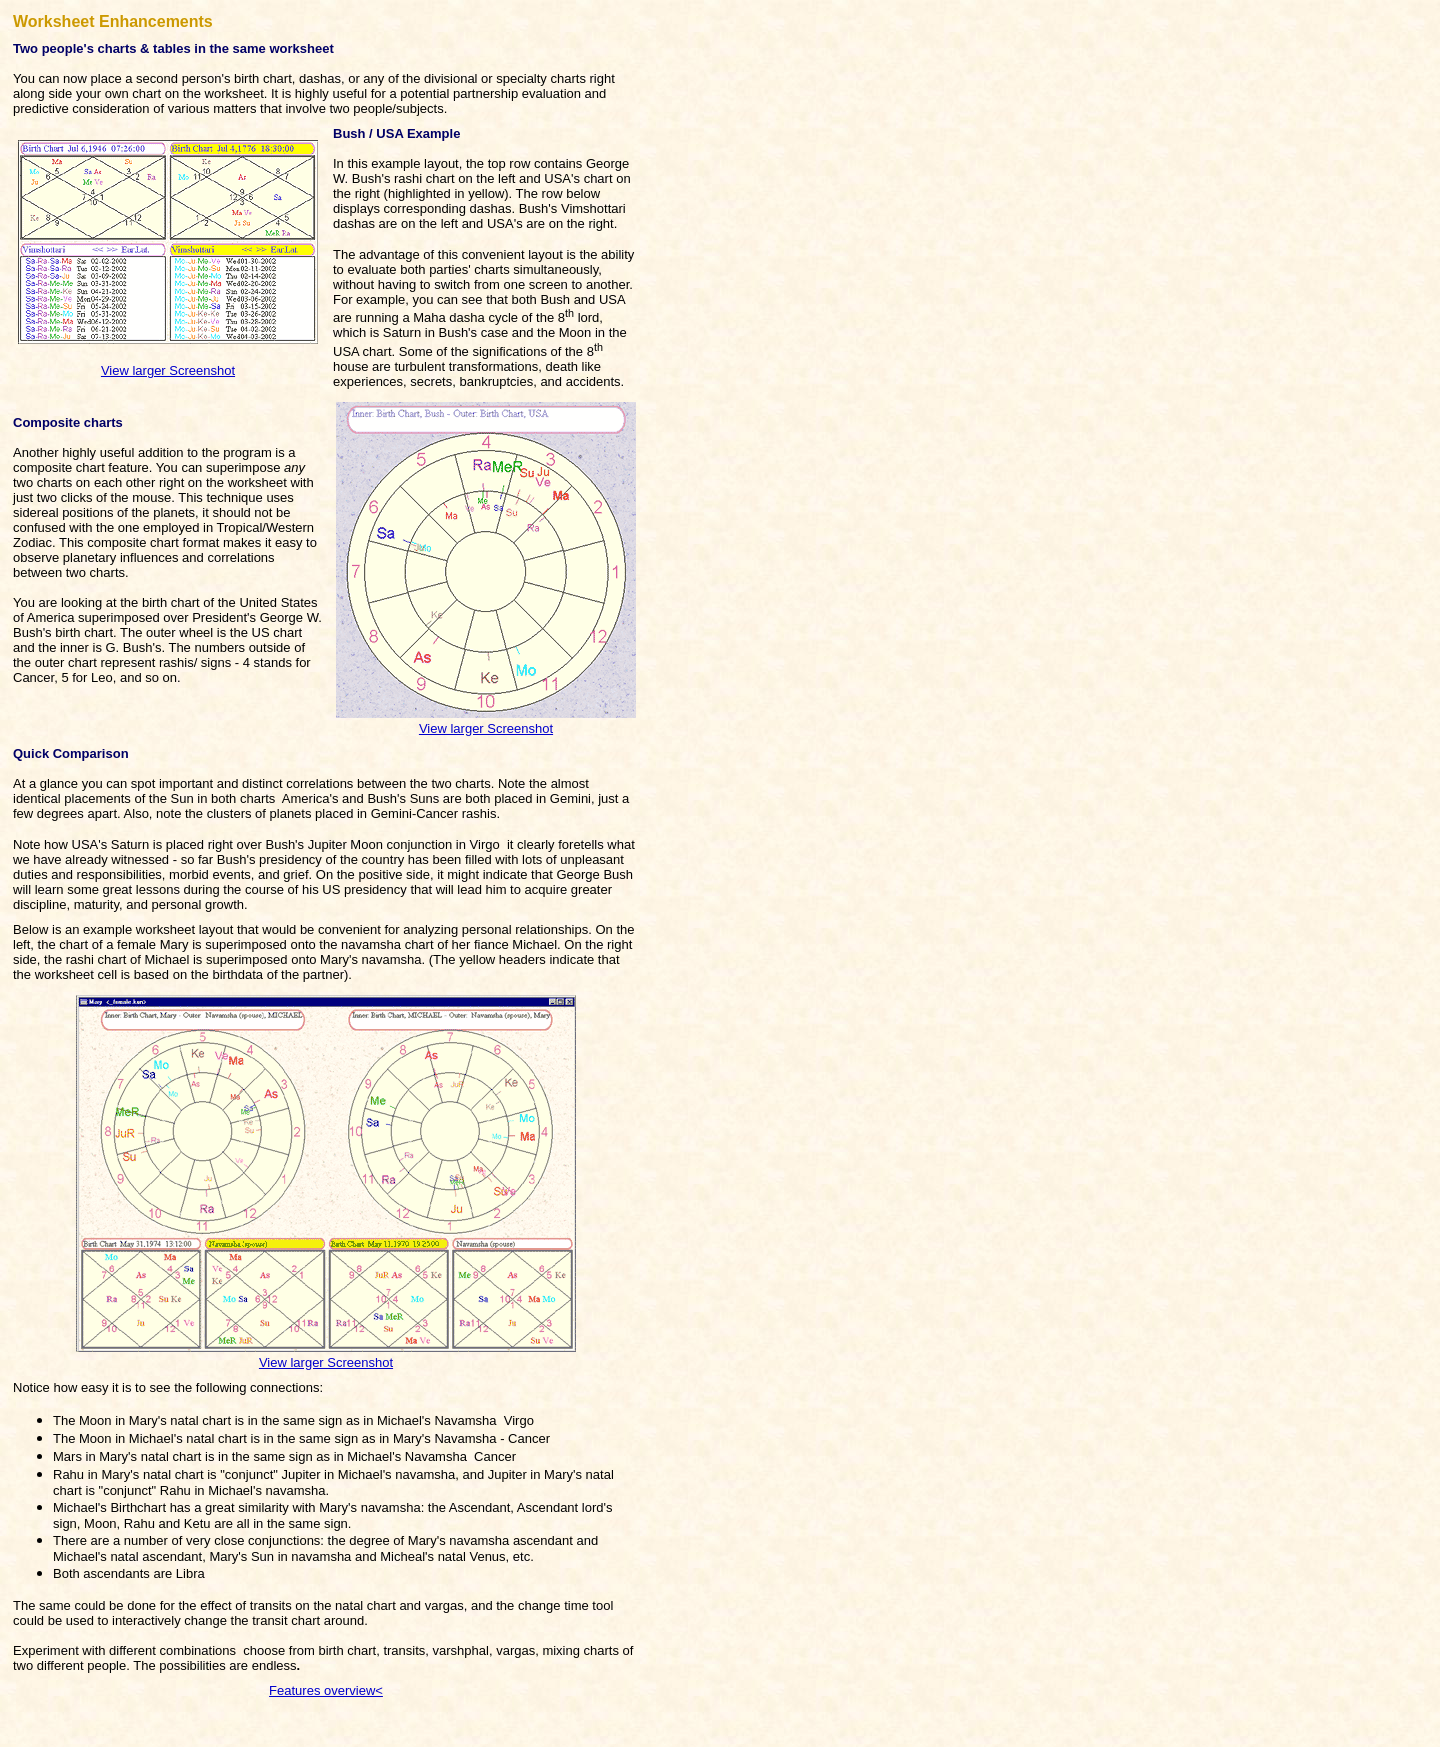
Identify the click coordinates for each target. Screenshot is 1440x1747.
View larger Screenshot (168, 370)
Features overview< (326, 1690)
